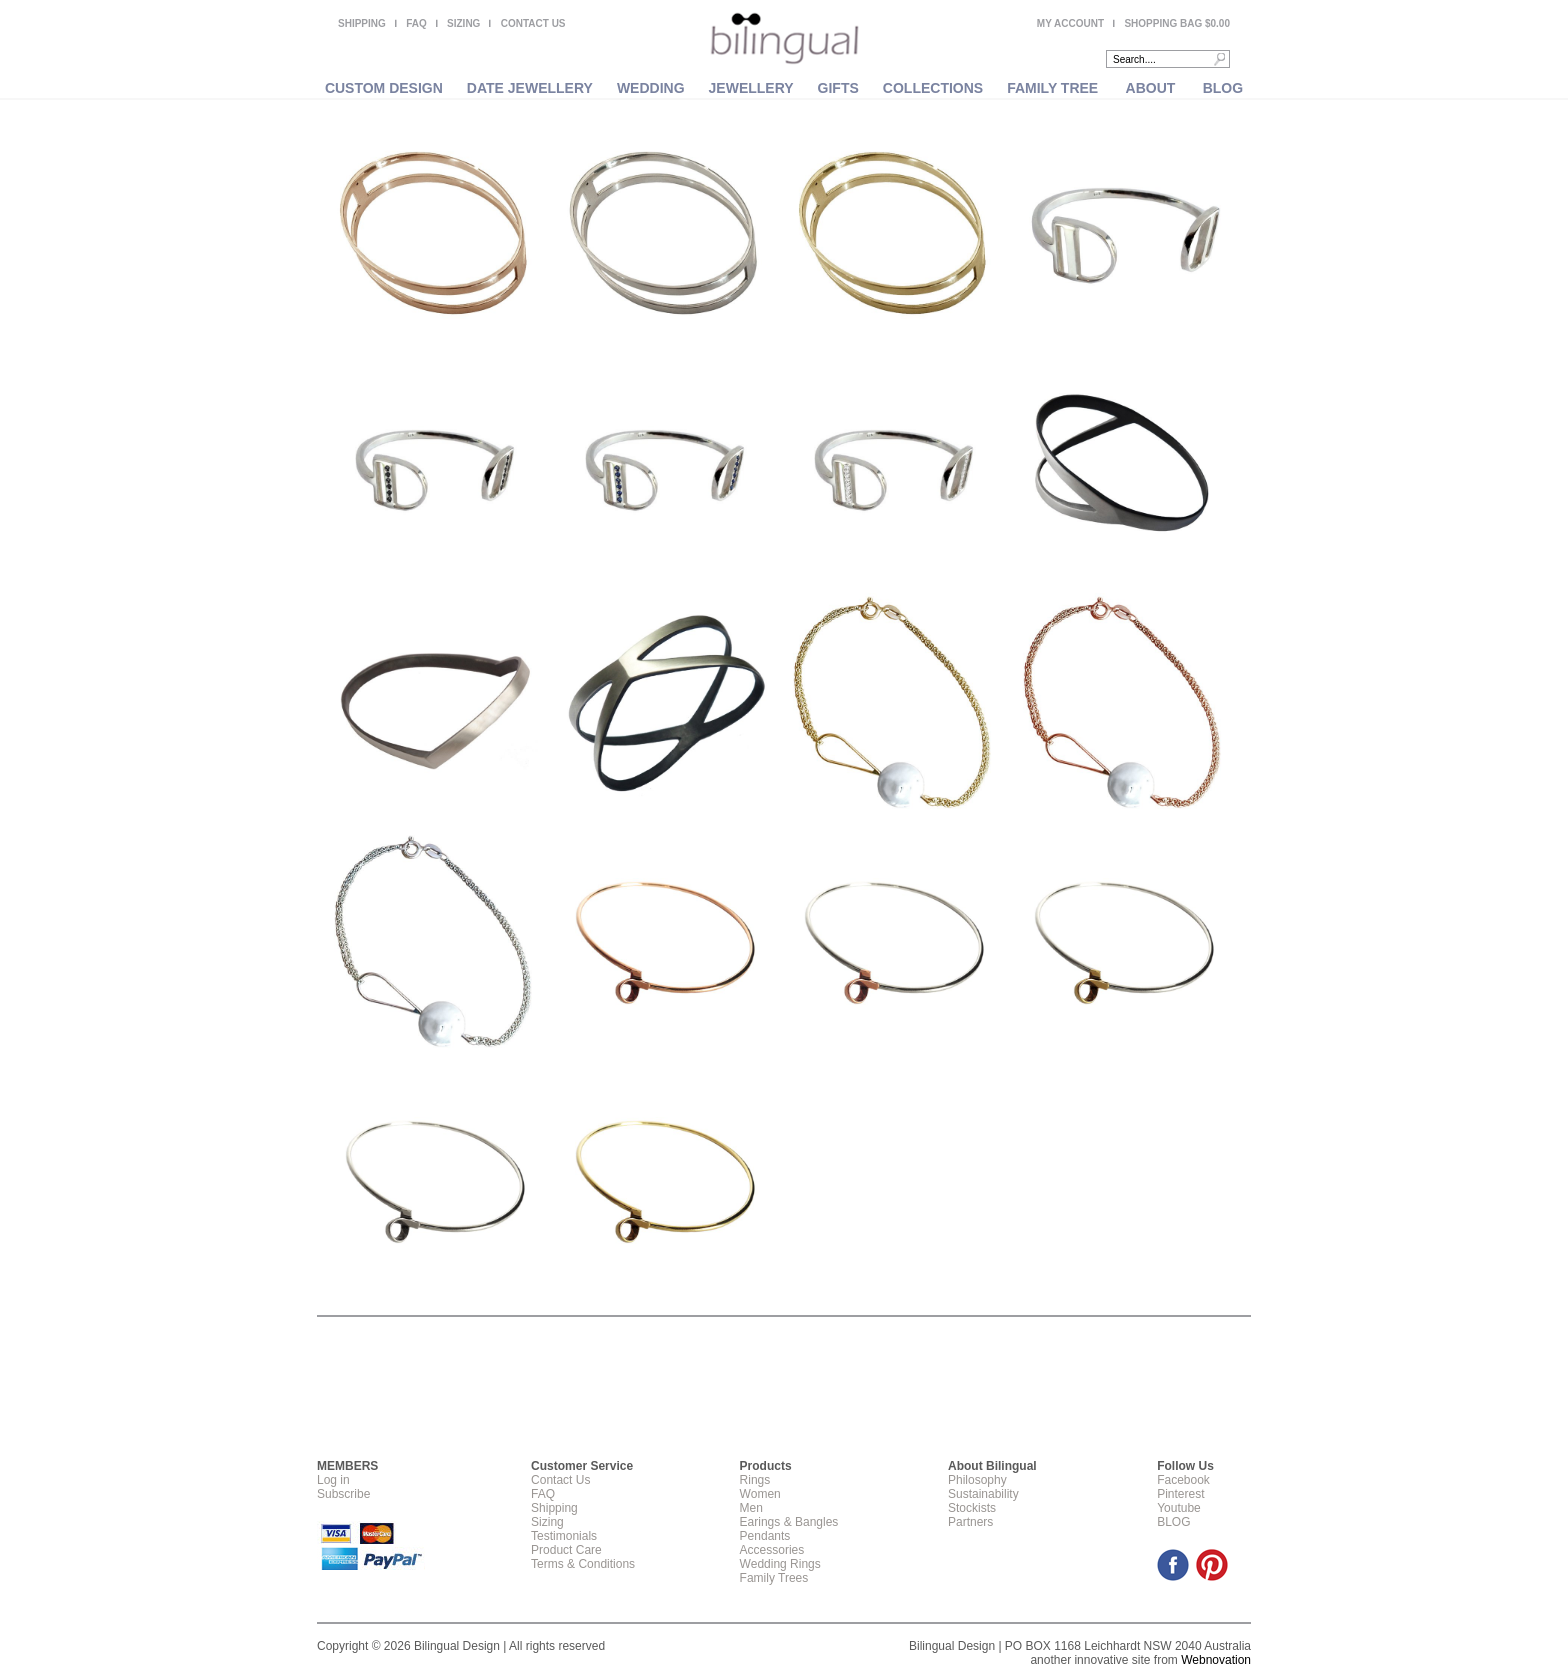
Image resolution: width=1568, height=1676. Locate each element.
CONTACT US (533, 23)
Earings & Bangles (789, 1522)
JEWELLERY (751, 88)
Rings (755, 1480)
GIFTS (838, 88)
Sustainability (983, 1494)
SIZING (463, 23)
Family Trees (774, 1578)
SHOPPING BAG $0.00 (1177, 23)
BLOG (1223, 88)
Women (760, 1494)
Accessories (772, 1550)
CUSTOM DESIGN (384, 88)
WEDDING (651, 88)
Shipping (554, 1508)
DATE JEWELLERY (530, 88)
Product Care (566, 1550)
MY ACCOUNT (1070, 23)
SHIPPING (362, 23)
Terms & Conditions (583, 1564)
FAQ (416, 23)
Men (751, 1508)
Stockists (972, 1508)
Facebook (1183, 1480)
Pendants (765, 1536)
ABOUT (1151, 88)
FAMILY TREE (1052, 88)
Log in (333, 1480)
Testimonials (564, 1536)
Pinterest (1180, 1494)
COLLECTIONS (933, 88)
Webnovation (1216, 1660)
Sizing (547, 1522)
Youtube (1179, 1508)
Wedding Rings (780, 1564)
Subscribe (343, 1494)
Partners (970, 1522)
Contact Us (560, 1480)
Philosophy (977, 1480)
